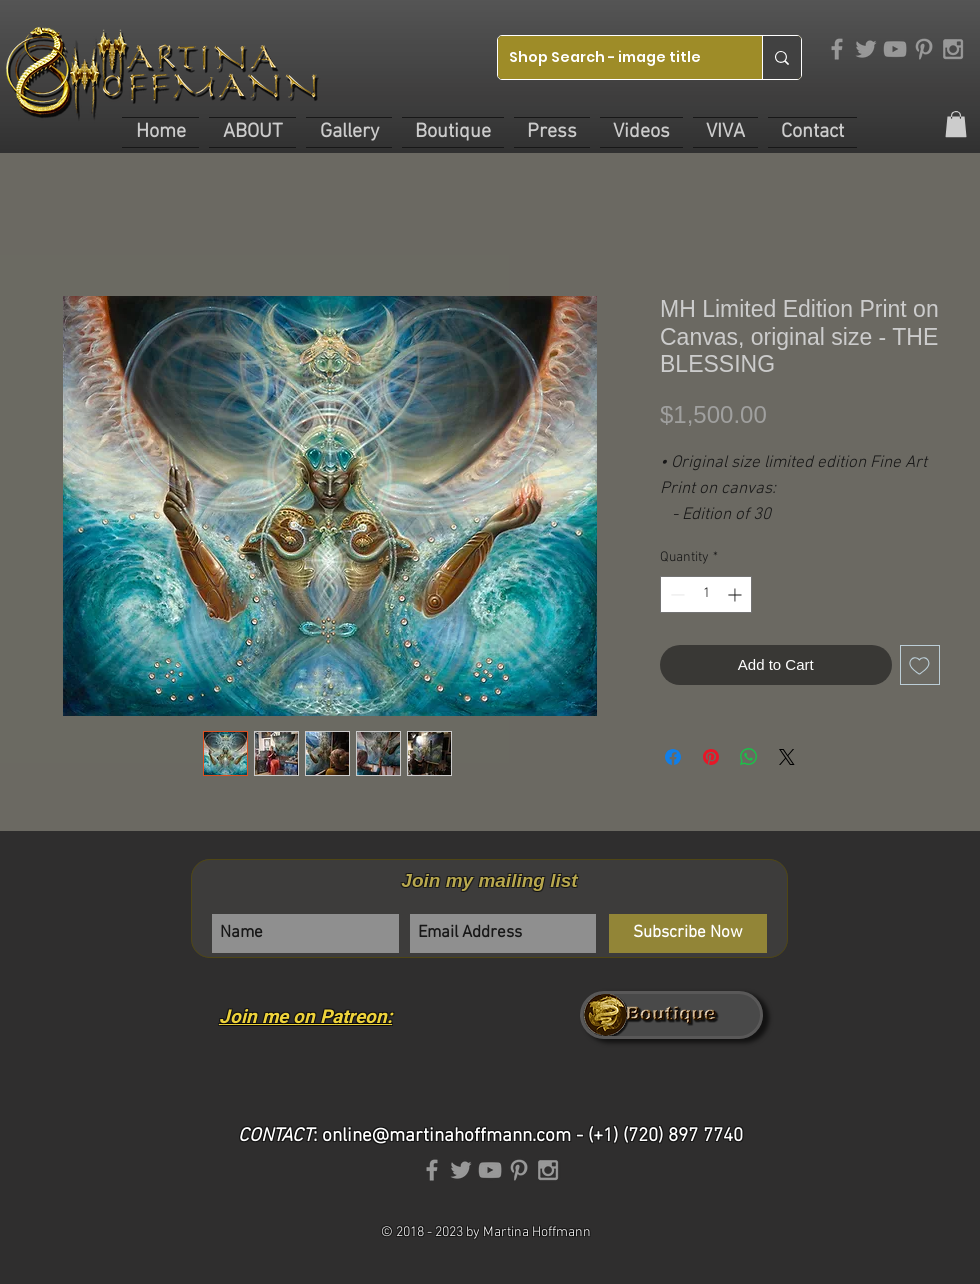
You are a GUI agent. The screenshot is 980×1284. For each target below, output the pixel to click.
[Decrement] (675, 594)
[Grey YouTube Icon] (895, 49)
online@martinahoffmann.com (446, 1136)
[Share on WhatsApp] (749, 757)
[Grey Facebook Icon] (837, 49)
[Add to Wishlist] (920, 665)
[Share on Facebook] (673, 757)
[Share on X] (787, 757)
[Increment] (736, 594)
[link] (956, 124)
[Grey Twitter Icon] (866, 49)
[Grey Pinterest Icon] (924, 49)
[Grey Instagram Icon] (953, 49)
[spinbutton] (706, 594)
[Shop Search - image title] (614, 57)
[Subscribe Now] (688, 933)
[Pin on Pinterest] (711, 757)
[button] (252, 132)
